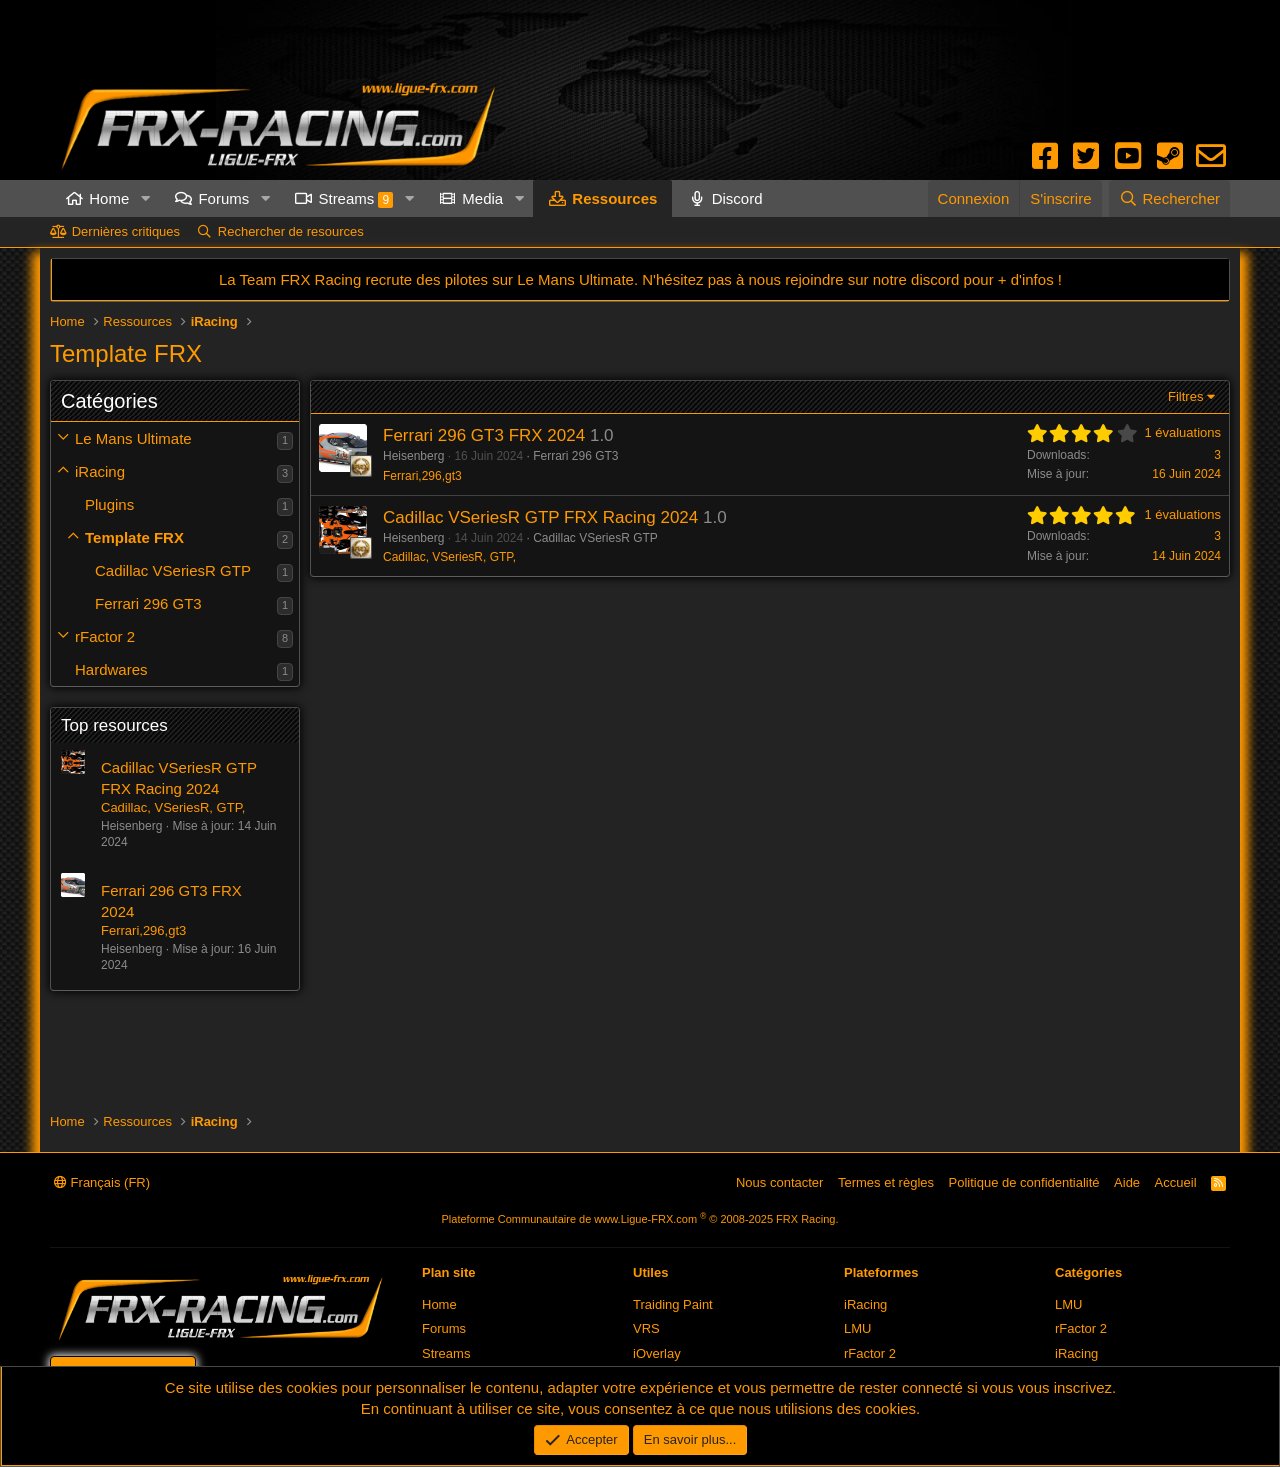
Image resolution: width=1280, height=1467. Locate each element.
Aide (1127, 1182)
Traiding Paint (673, 1304)
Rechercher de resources (291, 231)
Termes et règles (886, 1182)
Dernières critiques (126, 231)
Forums (223, 198)
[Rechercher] (1169, 198)
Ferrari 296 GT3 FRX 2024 (484, 435)
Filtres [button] (1185, 396)
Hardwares (111, 669)
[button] (145, 198)
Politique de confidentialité (1024, 1182)
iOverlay (657, 1353)
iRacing (100, 471)
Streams (355, 199)
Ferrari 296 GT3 (148, 603)
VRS (646, 1328)
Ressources (614, 198)
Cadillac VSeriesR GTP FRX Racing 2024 (540, 517)
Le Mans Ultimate (133, 438)
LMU (857, 1328)
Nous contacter (779, 1182)
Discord (737, 198)
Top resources (114, 725)
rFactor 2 (105, 636)
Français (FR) (102, 1182)
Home (109, 198)
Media (482, 198)
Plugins (109, 504)
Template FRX (134, 537)
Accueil (1176, 1182)
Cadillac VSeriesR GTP (173, 570)
